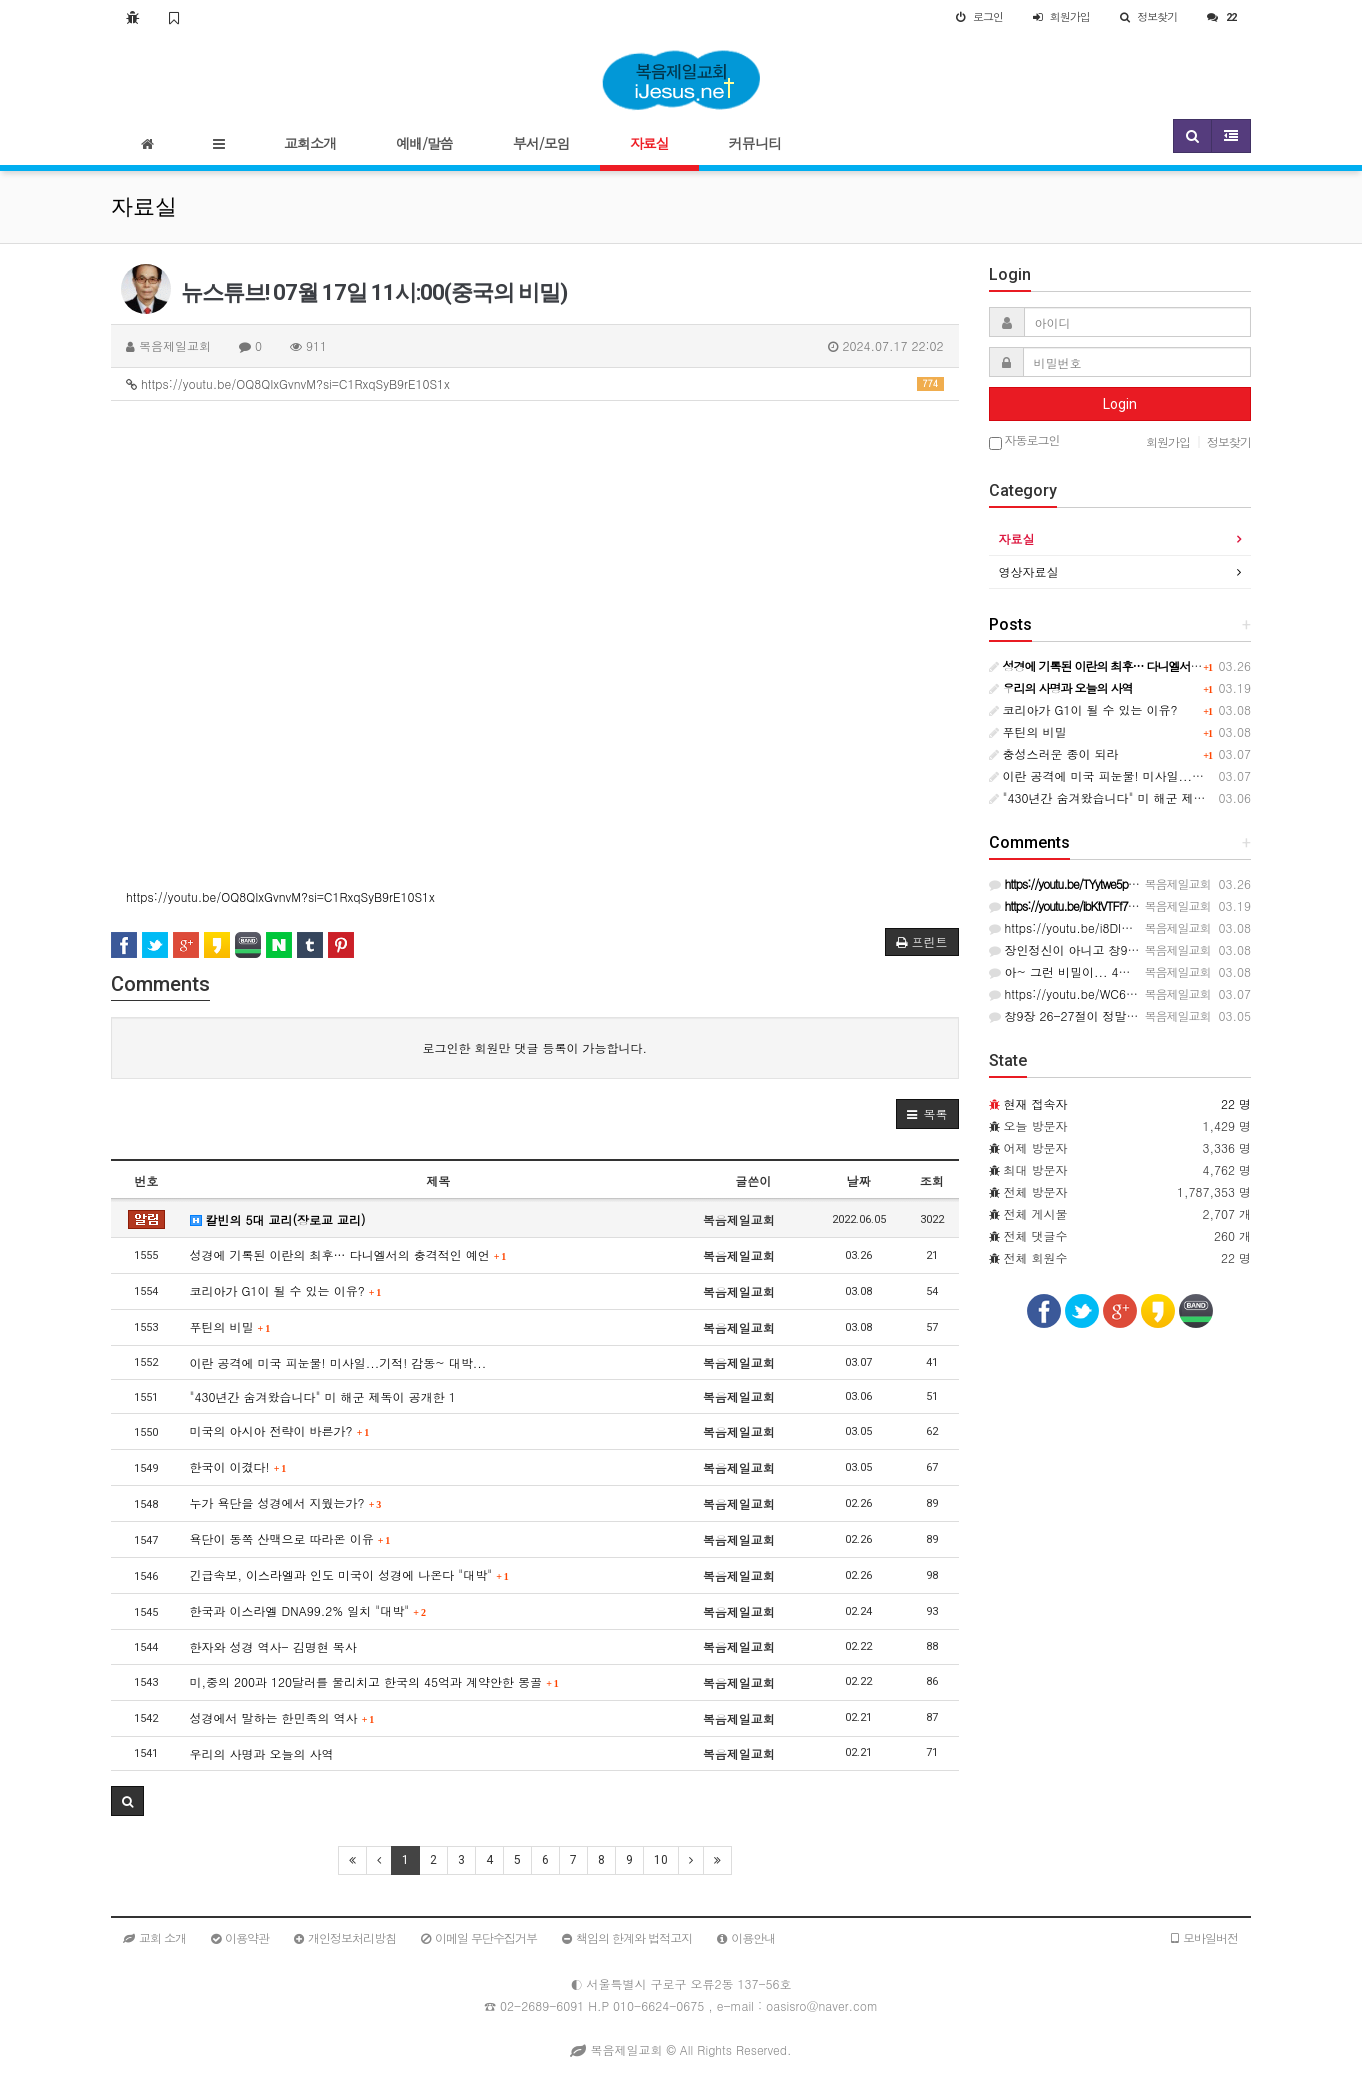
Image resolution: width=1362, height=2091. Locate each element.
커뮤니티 (755, 143)
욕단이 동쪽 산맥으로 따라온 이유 (290, 1538)
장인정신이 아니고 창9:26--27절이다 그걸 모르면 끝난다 (1153, 949)
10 (661, 1860)
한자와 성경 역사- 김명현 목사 (273, 1646)
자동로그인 (1024, 441)
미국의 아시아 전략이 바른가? (280, 1430)
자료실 (649, 143)
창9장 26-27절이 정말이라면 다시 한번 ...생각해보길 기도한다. (1171, 1015)
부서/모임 (541, 143)
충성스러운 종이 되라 (1054, 753)
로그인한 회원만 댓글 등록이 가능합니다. (534, 1047)
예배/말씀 (424, 143)
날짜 (859, 1180)
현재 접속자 (1036, 1103)
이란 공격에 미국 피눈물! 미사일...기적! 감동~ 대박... (338, 1362)
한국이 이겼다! (238, 1466)
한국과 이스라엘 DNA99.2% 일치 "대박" (308, 1610)
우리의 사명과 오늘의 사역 (262, 1753)
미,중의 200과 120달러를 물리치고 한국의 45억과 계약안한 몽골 (374, 1681)
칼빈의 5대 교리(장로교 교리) (278, 1219)
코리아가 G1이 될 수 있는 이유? (286, 1290)
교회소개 (310, 143)
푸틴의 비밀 (230, 1326)
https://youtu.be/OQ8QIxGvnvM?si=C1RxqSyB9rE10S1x (535, 383)
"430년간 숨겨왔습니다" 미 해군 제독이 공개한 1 (323, 1396)
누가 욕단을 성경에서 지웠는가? (286, 1502)
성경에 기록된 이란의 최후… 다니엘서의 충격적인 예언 (348, 1254)
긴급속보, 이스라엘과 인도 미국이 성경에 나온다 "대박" (349, 1574)
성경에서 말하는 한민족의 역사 (282, 1717)
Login (1120, 404)
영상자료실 (1029, 571)
